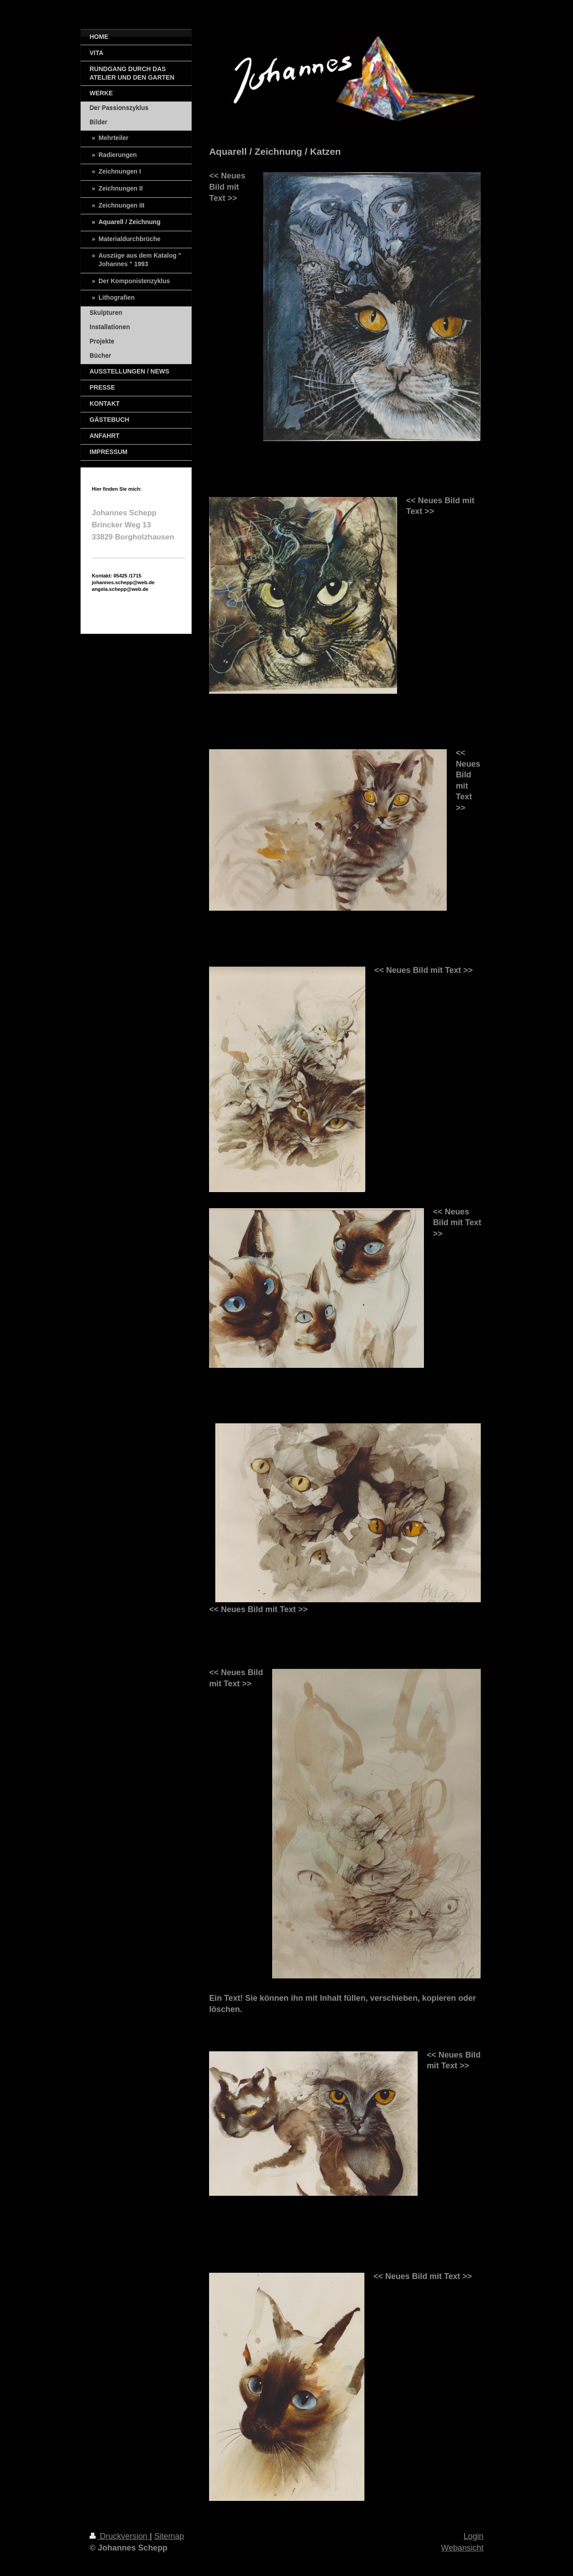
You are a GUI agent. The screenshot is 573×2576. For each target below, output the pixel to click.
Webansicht (462, 2547)
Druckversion (120, 2536)
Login (473, 2536)
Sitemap (169, 2536)
